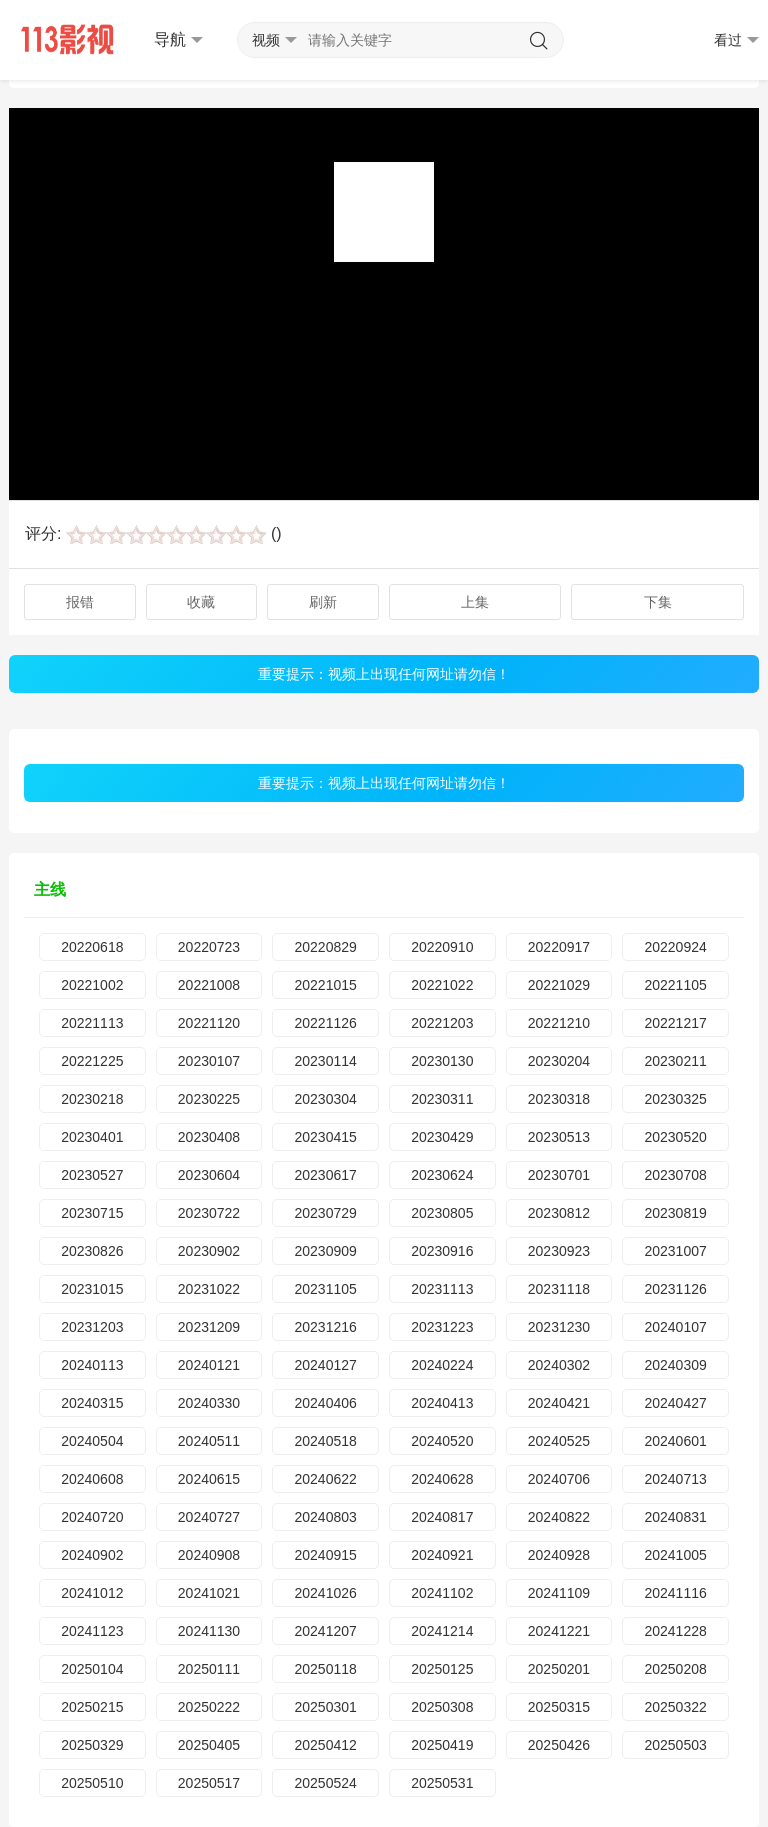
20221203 (442, 1023)
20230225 (209, 1099)
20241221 (559, 1631)
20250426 (559, 1745)
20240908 (209, 1555)
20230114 (325, 1061)
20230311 (442, 1099)
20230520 (675, 1137)
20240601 (675, 1441)
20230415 (325, 1137)
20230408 (209, 1137)
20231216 (325, 1327)
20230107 (209, 1061)
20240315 (92, 1403)
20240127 (325, 1365)
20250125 (442, 1669)
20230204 (559, 1061)
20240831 (675, 1517)
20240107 (675, 1327)
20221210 (559, 1023)
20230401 (92, 1137)
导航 (178, 40)
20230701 (559, 1175)
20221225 (92, 1061)
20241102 (442, 1593)
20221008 (209, 985)
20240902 (92, 1555)
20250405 (209, 1745)
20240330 (209, 1403)
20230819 (675, 1213)
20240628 (442, 1479)
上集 (475, 602)
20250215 (92, 1707)
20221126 (325, 1023)
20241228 (675, 1631)
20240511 (209, 1441)
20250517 (209, 1783)
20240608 (92, 1479)
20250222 (209, 1707)
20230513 (559, 1137)
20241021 (209, 1593)
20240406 (325, 1403)
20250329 (92, 1745)
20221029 (559, 985)
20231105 (325, 1289)
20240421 (559, 1403)
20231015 (92, 1289)
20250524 (325, 1783)
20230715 (92, 1213)
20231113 (442, 1289)
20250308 (442, 1707)
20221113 (92, 1023)
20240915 (325, 1555)
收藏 (201, 602)
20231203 (92, 1327)
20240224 (442, 1365)
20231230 (559, 1327)
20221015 (325, 985)
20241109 (559, 1593)
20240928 (559, 1555)
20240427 (675, 1403)
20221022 (442, 985)
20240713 (675, 1479)
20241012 (92, 1593)
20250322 (675, 1707)
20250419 (442, 1745)
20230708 (675, 1175)
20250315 (559, 1707)
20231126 (675, 1289)
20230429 (442, 1137)
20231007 (675, 1251)
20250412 (325, 1745)
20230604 (209, 1175)
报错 (80, 602)
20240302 (559, 1365)
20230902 (209, 1251)
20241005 (675, 1555)
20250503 (675, 1745)
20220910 (442, 947)
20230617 (325, 1175)
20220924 (675, 947)
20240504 (92, 1441)
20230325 (675, 1099)
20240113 (92, 1365)
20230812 (559, 1213)
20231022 (209, 1289)
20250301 (325, 1707)
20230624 (442, 1175)
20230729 (325, 1213)
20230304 (325, 1099)
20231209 (209, 1327)
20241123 (92, 1631)
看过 (736, 40)
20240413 (442, 1403)
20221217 (675, 1023)
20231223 (442, 1327)
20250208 (675, 1669)
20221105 (675, 985)
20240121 (209, 1365)
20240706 (559, 1479)
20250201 (559, 1669)
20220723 (209, 947)
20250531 (442, 1783)
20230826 (92, 1251)
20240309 (675, 1365)
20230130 (442, 1061)
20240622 (325, 1479)
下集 (658, 602)
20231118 (559, 1289)
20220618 (92, 947)
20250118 (325, 1669)
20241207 (325, 1631)
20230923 (559, 1251)
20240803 (325, 1517)
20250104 (92, 1669)
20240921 (442, 1555)
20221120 (209, 1023)
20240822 (559, 1517)
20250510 (92, 1783)
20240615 (209, 1479)
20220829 (325, 947)
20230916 (442, 1251)
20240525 (559, 1441)
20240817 (442, 1517)
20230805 (442, 1213)
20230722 (209, 1213)
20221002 (92, 985)
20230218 (92, 1099)
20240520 (442, 1441)
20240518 (325, 1441)
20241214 (442, 1631)
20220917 (559, 947)
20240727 (209, 1517)
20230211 (675, 1061)
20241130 (209, 1631)
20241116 (675, 1593)
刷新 (323, 602)
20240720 (92, 1517)
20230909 (325, 1251)
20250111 (209, 1669)
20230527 (92, 1175)
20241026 (325, 1593)
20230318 (559, 1099)
